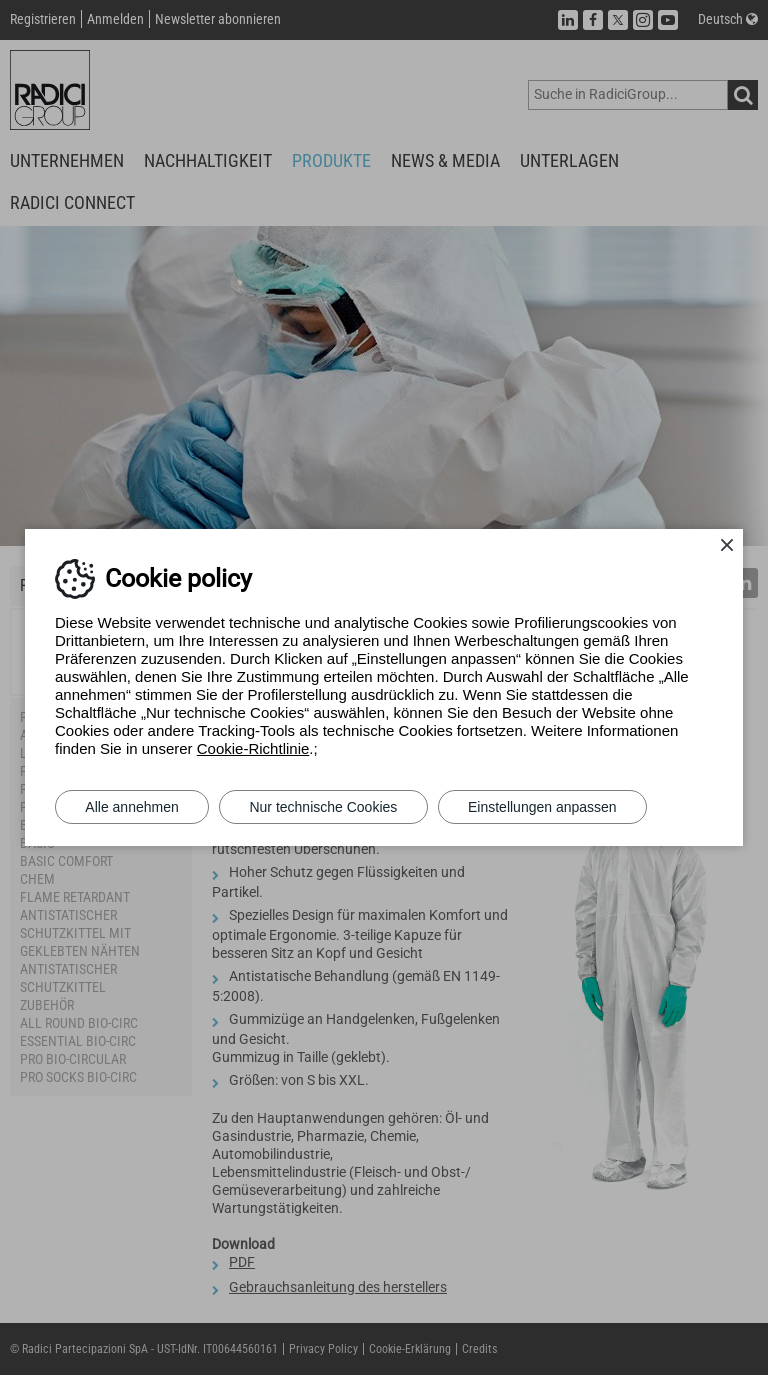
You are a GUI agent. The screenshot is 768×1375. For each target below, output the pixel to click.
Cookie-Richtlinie (253, 748)
